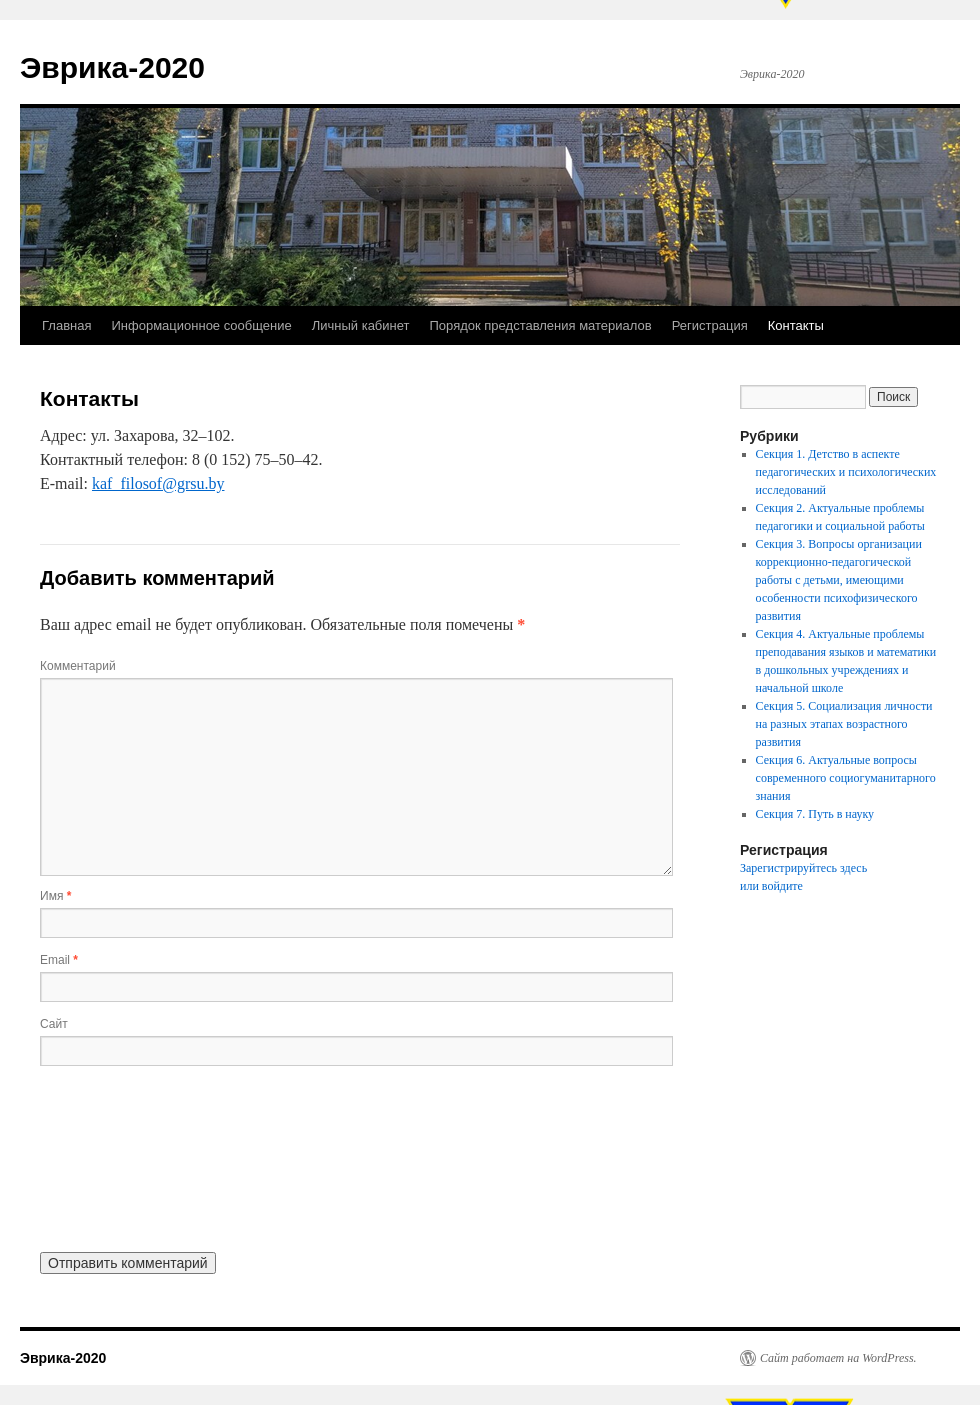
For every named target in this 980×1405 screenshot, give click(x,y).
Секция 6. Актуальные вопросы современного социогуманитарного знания (846, 778)
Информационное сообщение (201, 325)
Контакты (796, 325)
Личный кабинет (361, 325)
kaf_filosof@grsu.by (158, 483)
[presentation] (122, 1157)
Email (59, 960)
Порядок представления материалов (541, 325)
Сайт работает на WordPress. (838, 1358)
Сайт (54, 1024)
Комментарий (78, 666)
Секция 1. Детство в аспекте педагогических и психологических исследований (846, 472)
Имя (55, 896)
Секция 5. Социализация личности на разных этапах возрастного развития (844, 724)
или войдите (771, 886)
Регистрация (710, 325)
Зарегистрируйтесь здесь (803, 868)
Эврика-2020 (112, 67)
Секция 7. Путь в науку (815, 814)
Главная (66, 325)
